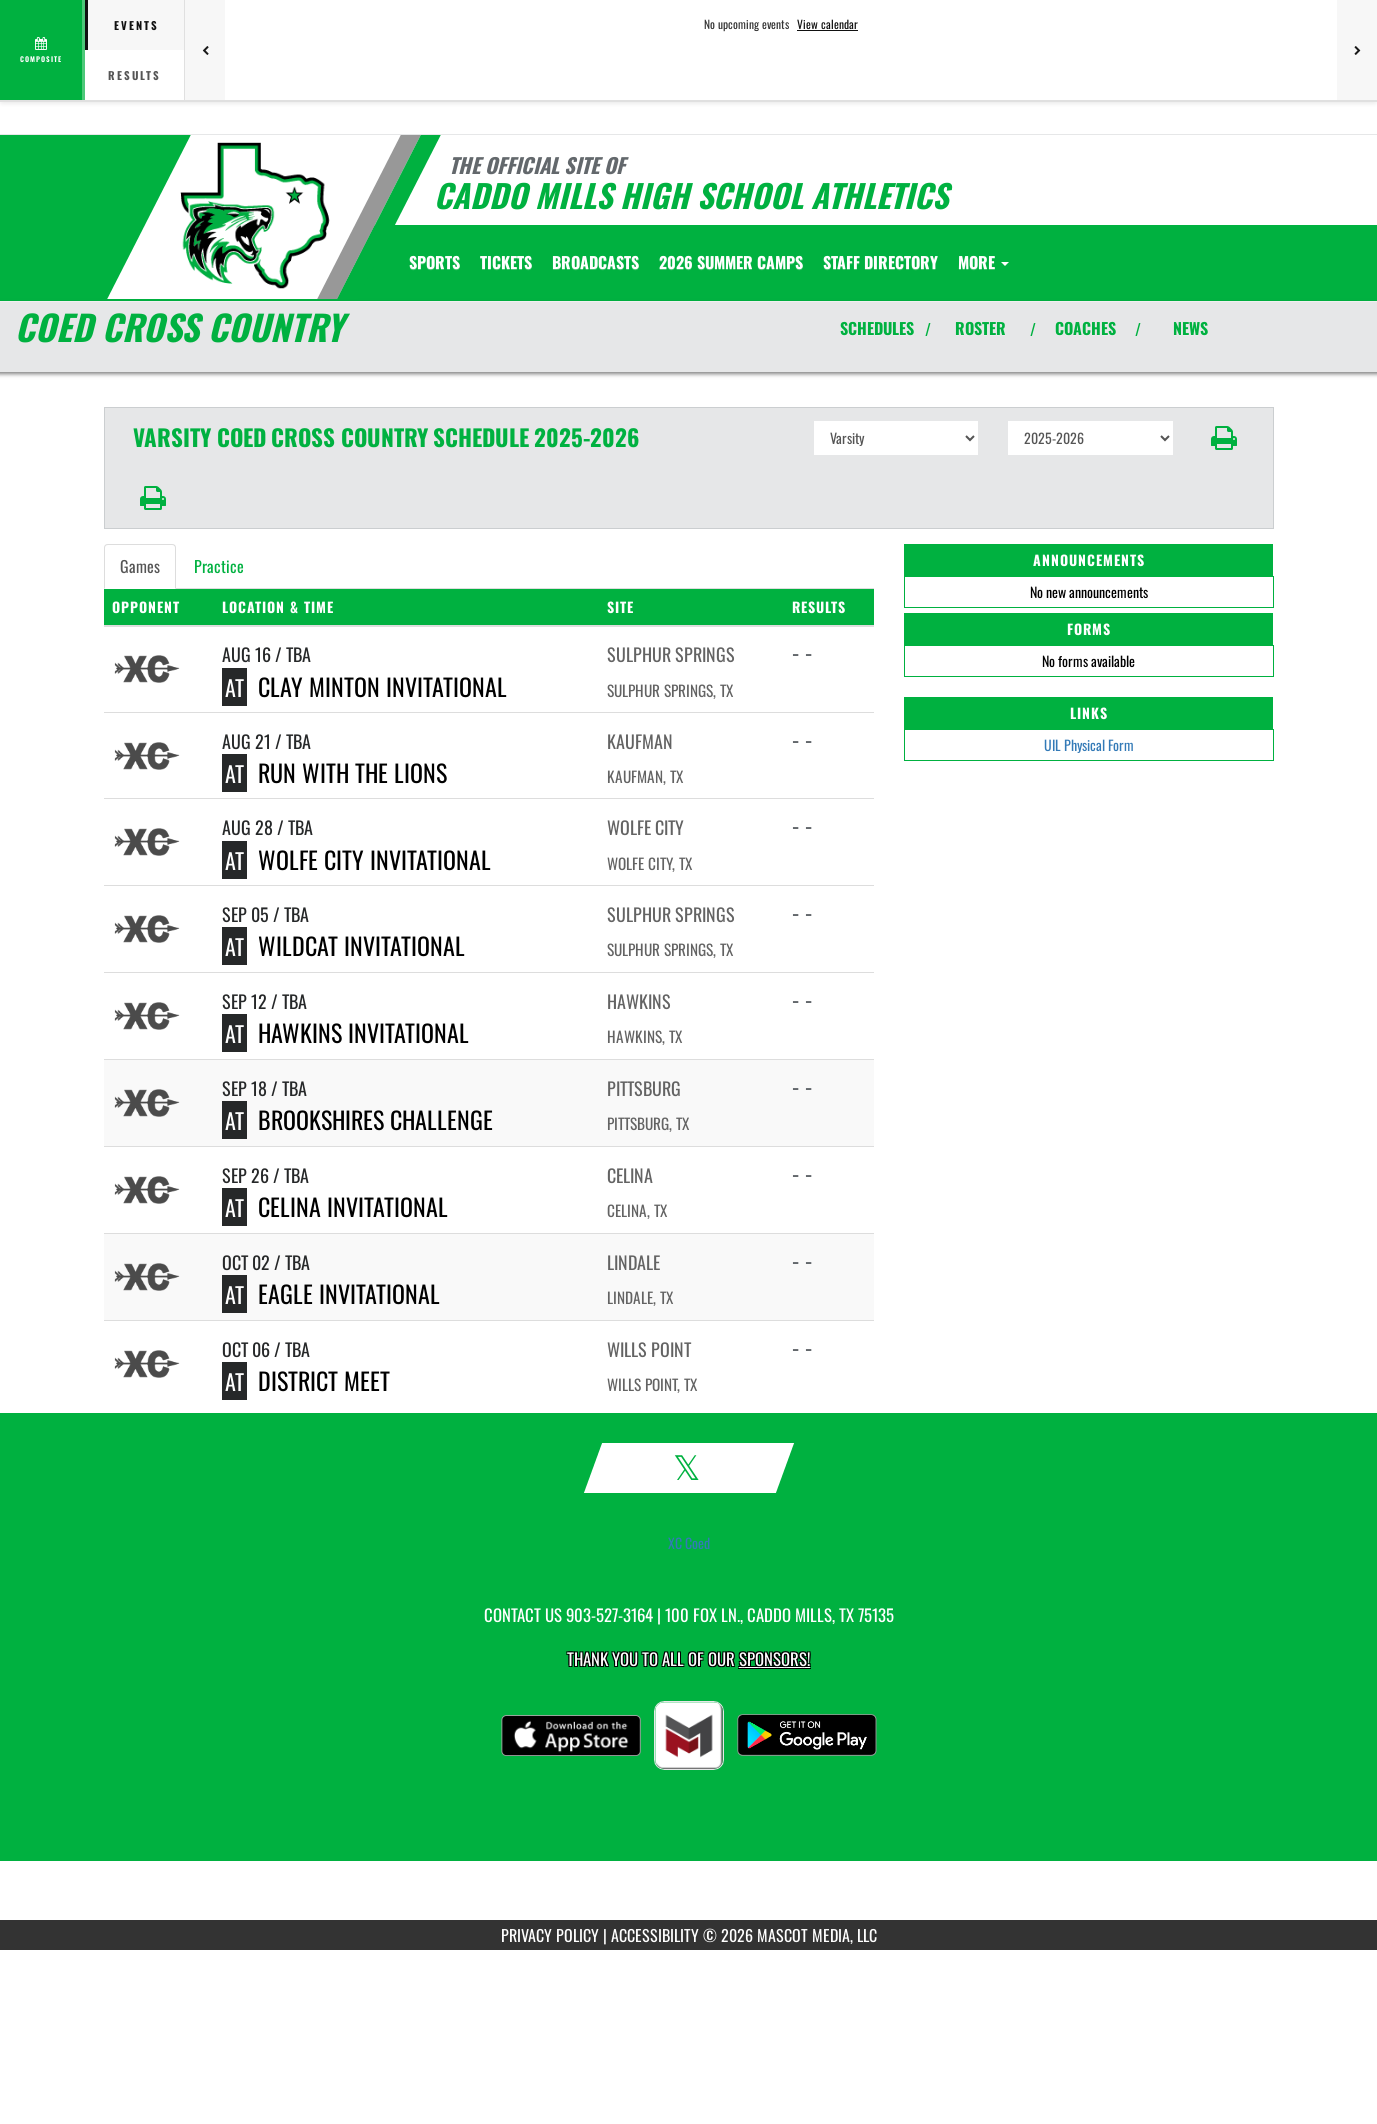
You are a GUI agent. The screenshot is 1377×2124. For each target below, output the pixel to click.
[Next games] (1357, 50)
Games (140, 566)
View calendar (827, 24)
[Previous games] (205, 50)
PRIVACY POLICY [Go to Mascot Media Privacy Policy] (550, 1935)
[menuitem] (506, 262)
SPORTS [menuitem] (434, 262)
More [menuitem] (983, 262)
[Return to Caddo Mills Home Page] (254, 215)
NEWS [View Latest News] (1190, 328)
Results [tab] (134, 75)
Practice (219, 566)
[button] (1223, 438)
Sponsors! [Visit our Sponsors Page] (774, 1658)
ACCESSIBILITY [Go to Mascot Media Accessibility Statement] (655, 1935)
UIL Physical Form (1089, 744)
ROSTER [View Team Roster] (980, 328)
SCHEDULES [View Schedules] (877, 328)
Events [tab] (136, 25)
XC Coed (689, 1543)
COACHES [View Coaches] (1085, 328)
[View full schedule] (42, 50)
